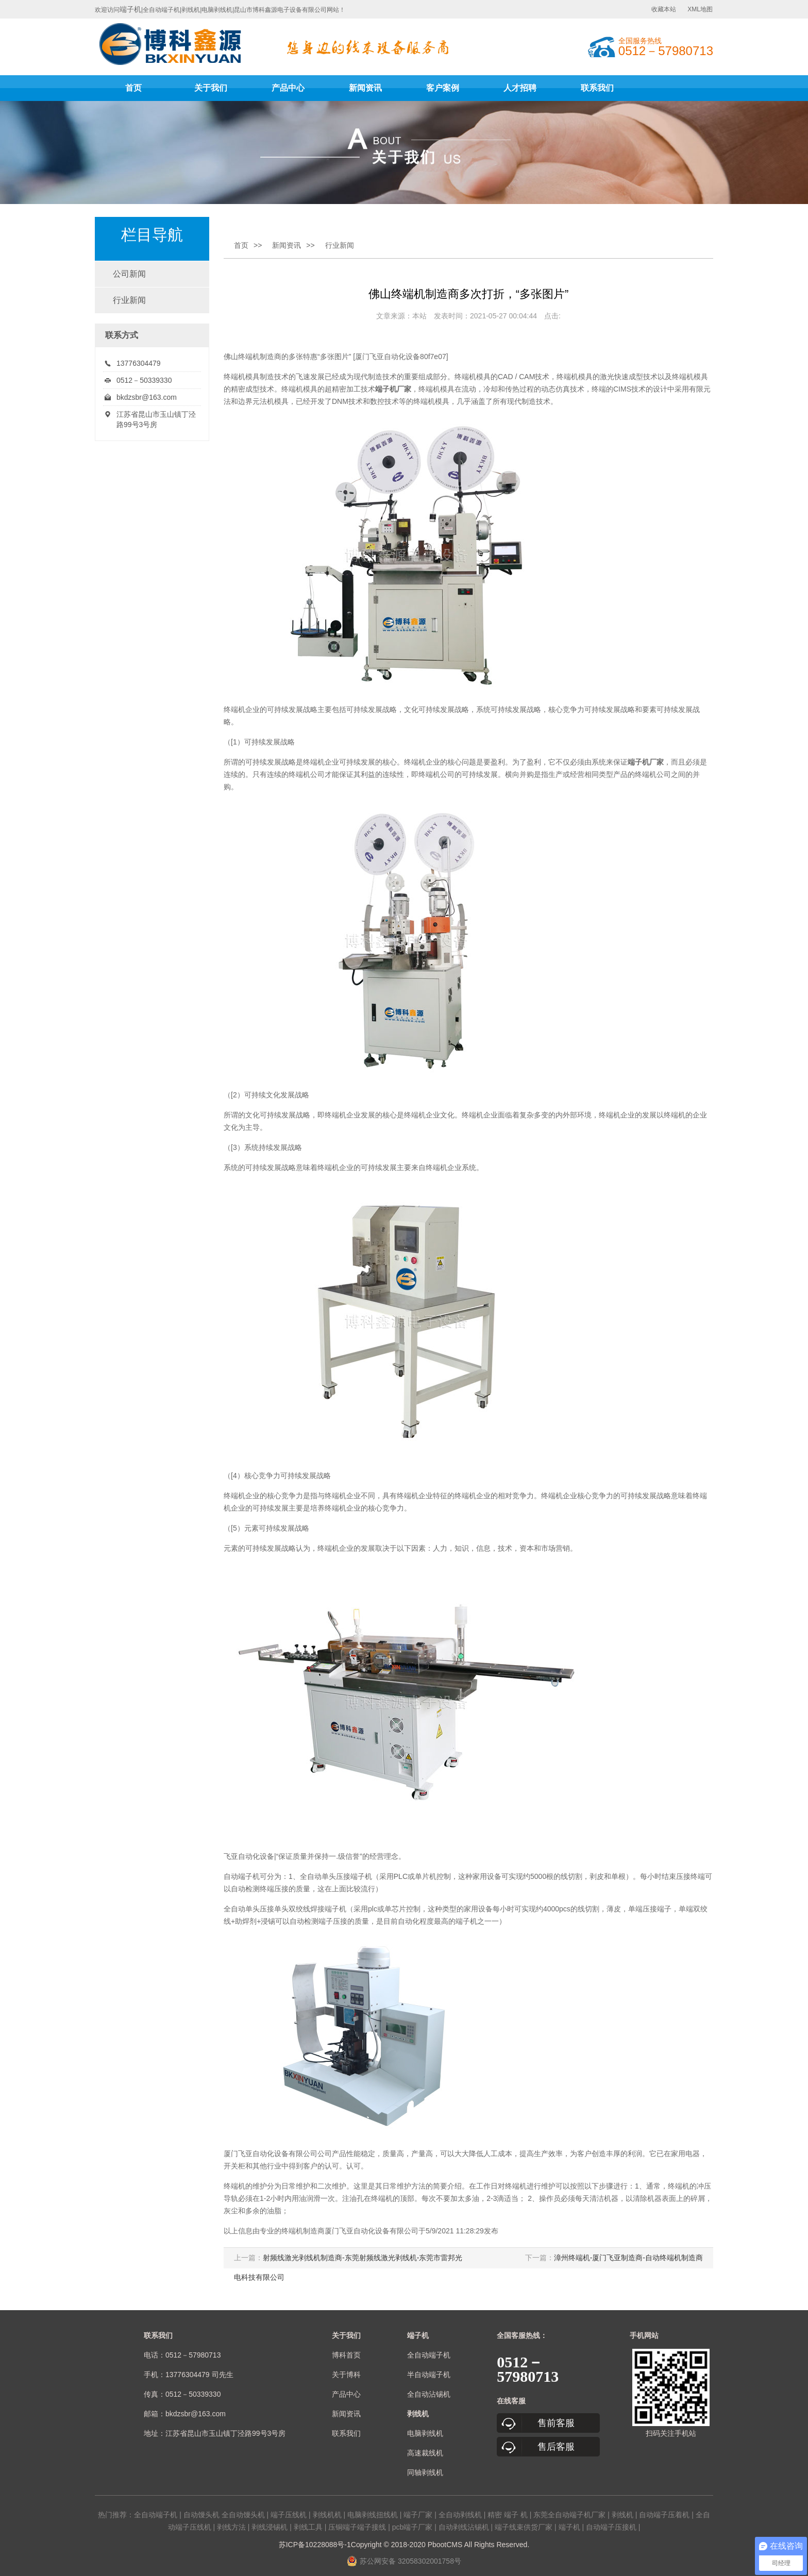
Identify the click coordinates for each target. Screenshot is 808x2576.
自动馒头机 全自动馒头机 (224, 2515)
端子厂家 (417, 2515)
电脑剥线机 (425, 2433)
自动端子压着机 (664, 2515)
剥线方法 (231, 2527)
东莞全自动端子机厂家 (569, 2515)
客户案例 (442, 87)
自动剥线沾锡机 (464, 2527)
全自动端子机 (428, 2355)
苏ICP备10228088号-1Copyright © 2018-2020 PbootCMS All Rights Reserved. (404, 2544)
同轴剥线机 (425, 2472)
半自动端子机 (428, 2374)
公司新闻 (129, 273)
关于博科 (346, 2374)
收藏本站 (663, 9)
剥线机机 (327, 2515)
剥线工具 (308, 2527)
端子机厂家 (646, 762)
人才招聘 (519, 87)
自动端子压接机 (611, 2527)
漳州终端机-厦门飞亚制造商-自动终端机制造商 (628, 2257)
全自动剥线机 (460, 2515)
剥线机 (622, 2515)
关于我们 (210, 87)
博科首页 (346, 2355)
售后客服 (556, 2447)
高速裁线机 (425, 2453)
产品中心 (288, 87)
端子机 (130, 9)
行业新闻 (129, 300)
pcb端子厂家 (412, 2527)
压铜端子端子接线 (357, 2527)
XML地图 (700, 9)
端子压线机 (289, 2515)
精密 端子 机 (507, 2515)
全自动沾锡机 (428, 2394)
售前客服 (556, 2423)
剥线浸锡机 (269, 2527)
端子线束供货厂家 (523, 2527)
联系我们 (597, 87)
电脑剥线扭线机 (372, 2515)
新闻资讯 (365, 87)
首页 (133, 87)
